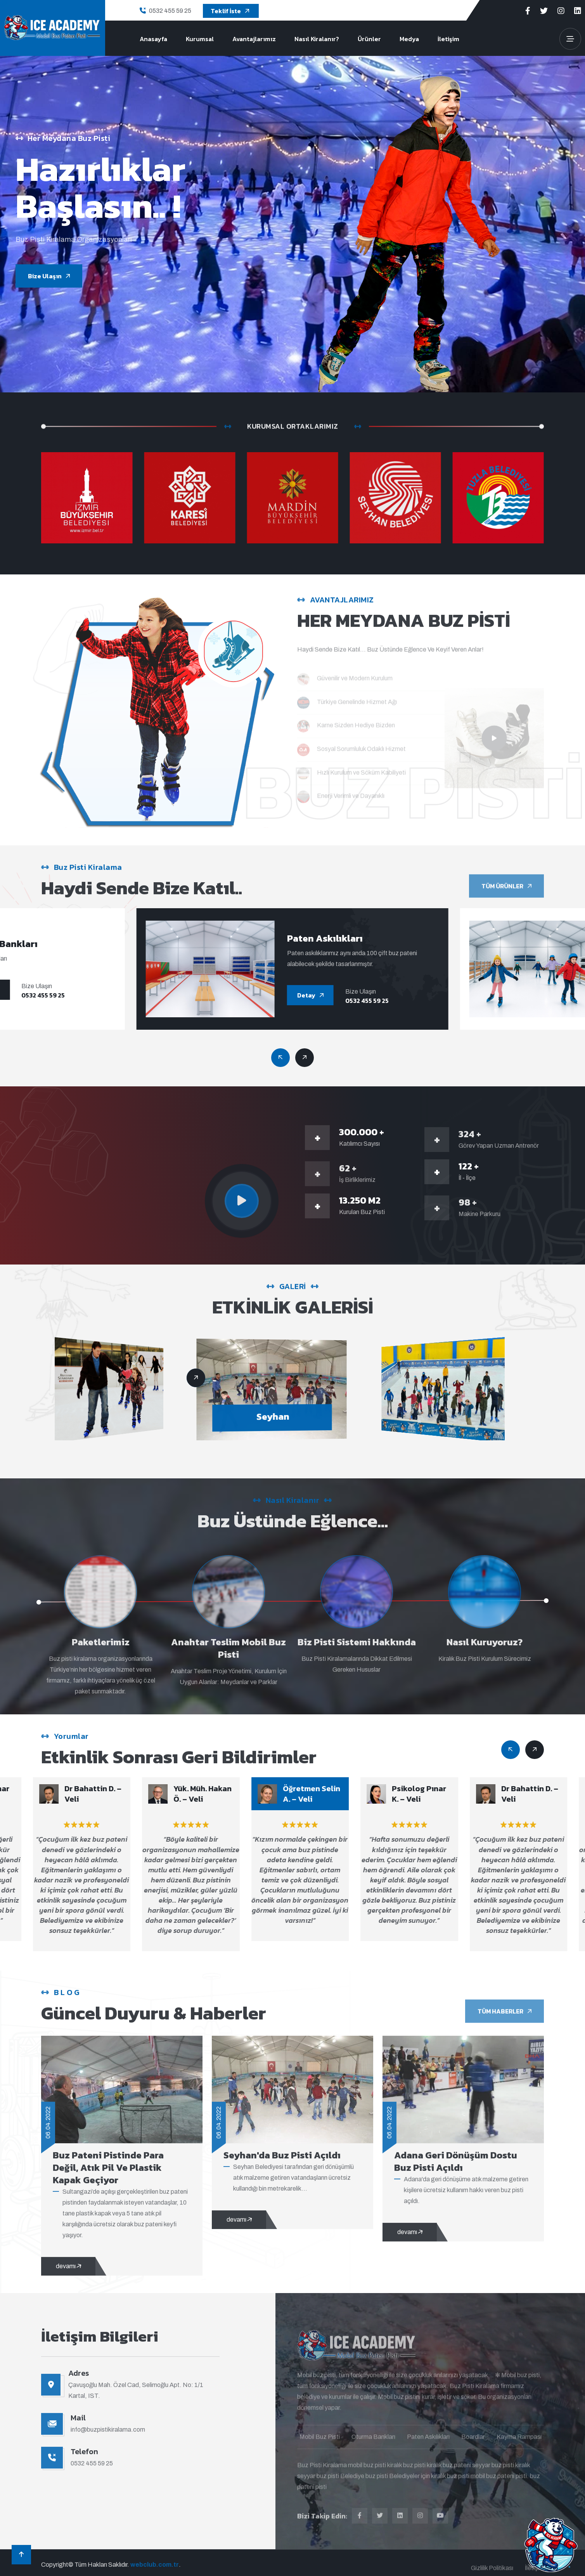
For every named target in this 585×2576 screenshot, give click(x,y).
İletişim (448, 38)
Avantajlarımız (254, 38)
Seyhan (292, 1416)
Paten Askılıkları (338, 938)
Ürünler (369, 38)
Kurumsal (200, 38)
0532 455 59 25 (170, 10)
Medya (409, 38)
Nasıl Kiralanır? (316, 38)
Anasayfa (153, 38)
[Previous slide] (304, 1057)
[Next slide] (280, 1057)
